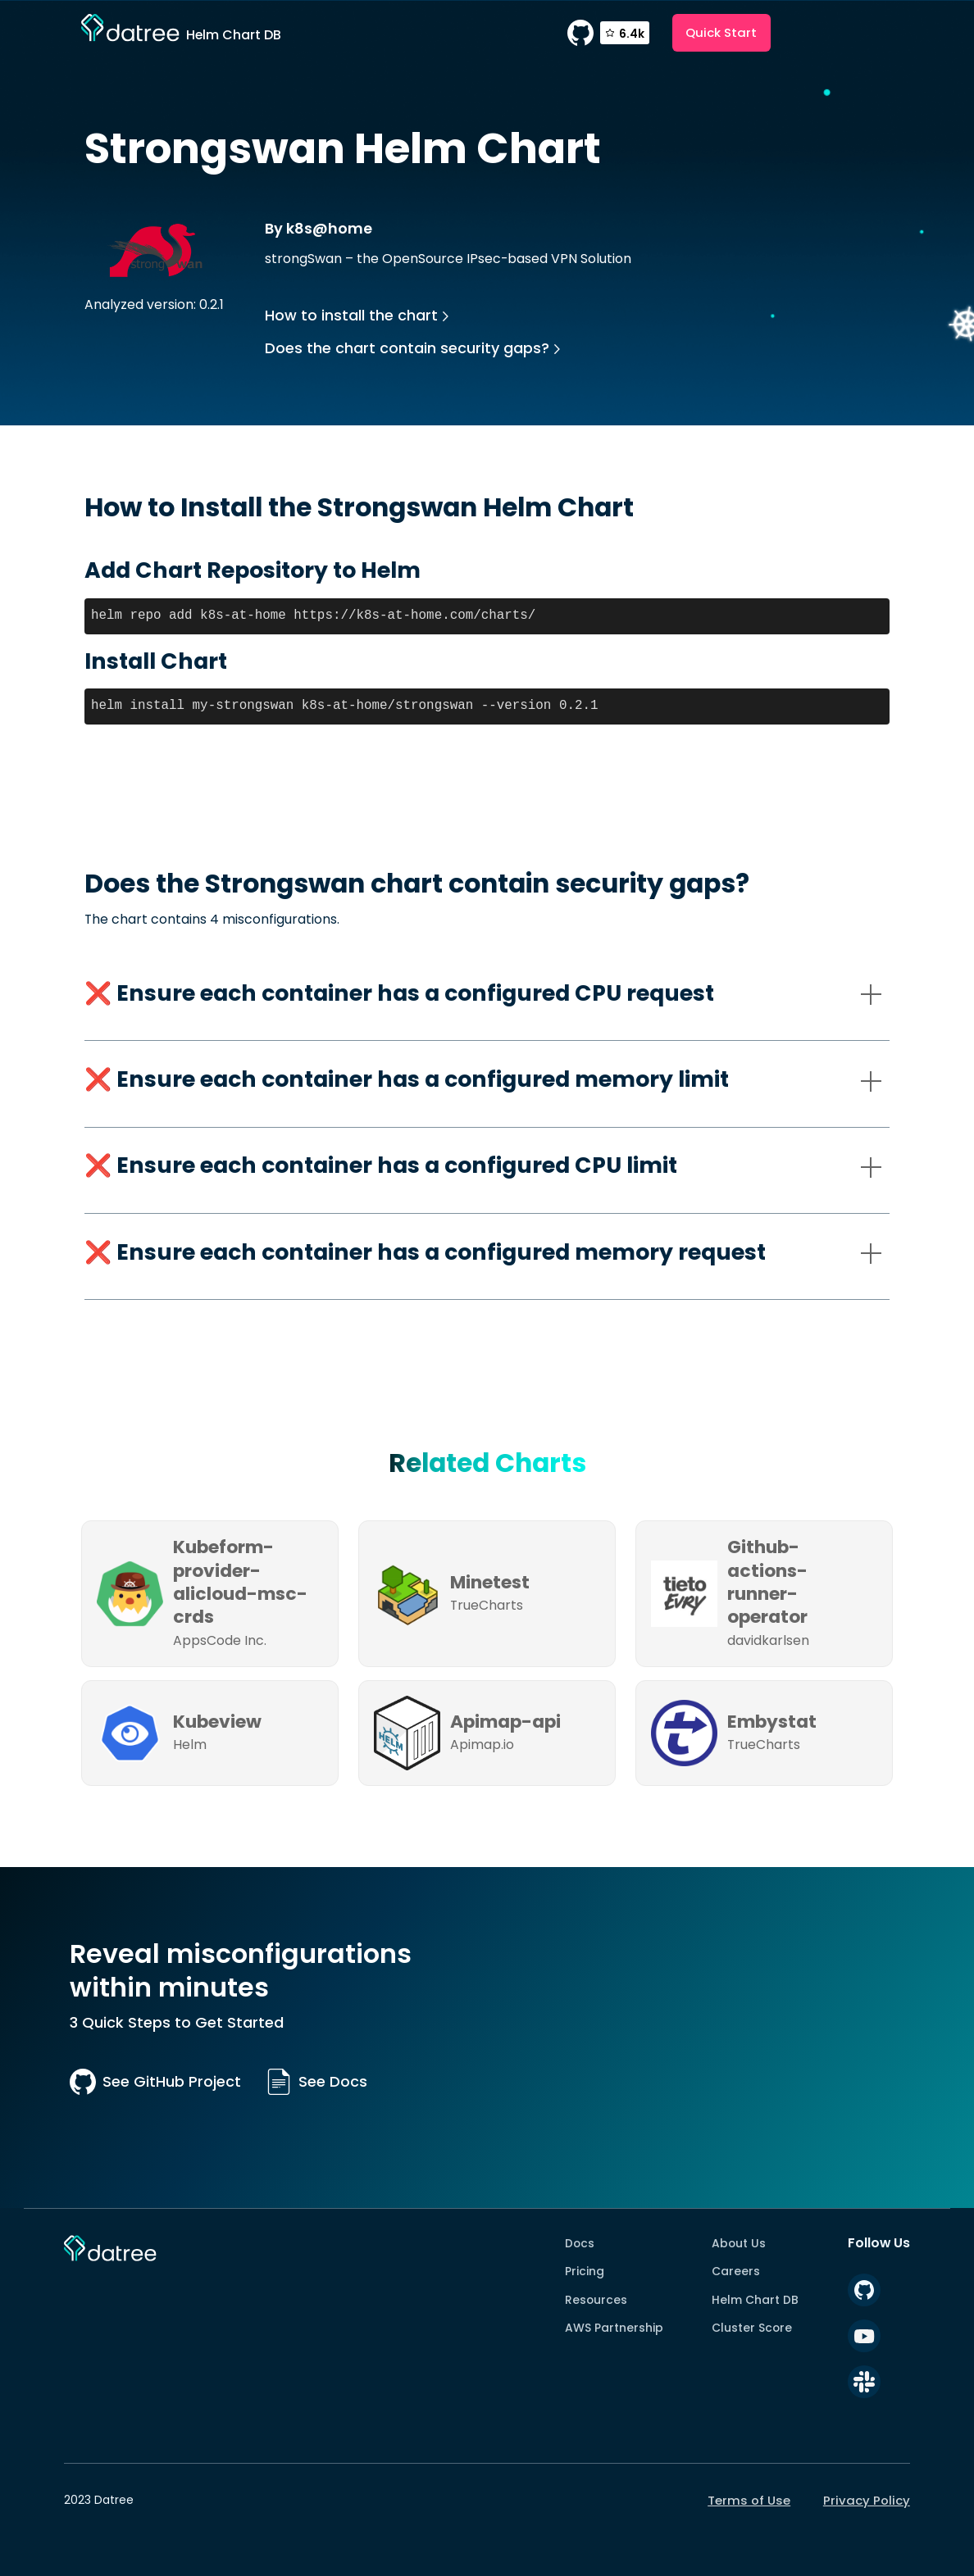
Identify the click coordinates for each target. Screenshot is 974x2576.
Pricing (584, 2271)
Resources (596, 2300)
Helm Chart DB (755, 2300)
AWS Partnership (614, 2327)
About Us (739, 2243)
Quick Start (721, 32)
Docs (579, 2243)
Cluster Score (752, 2327)
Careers (736, 2271)
